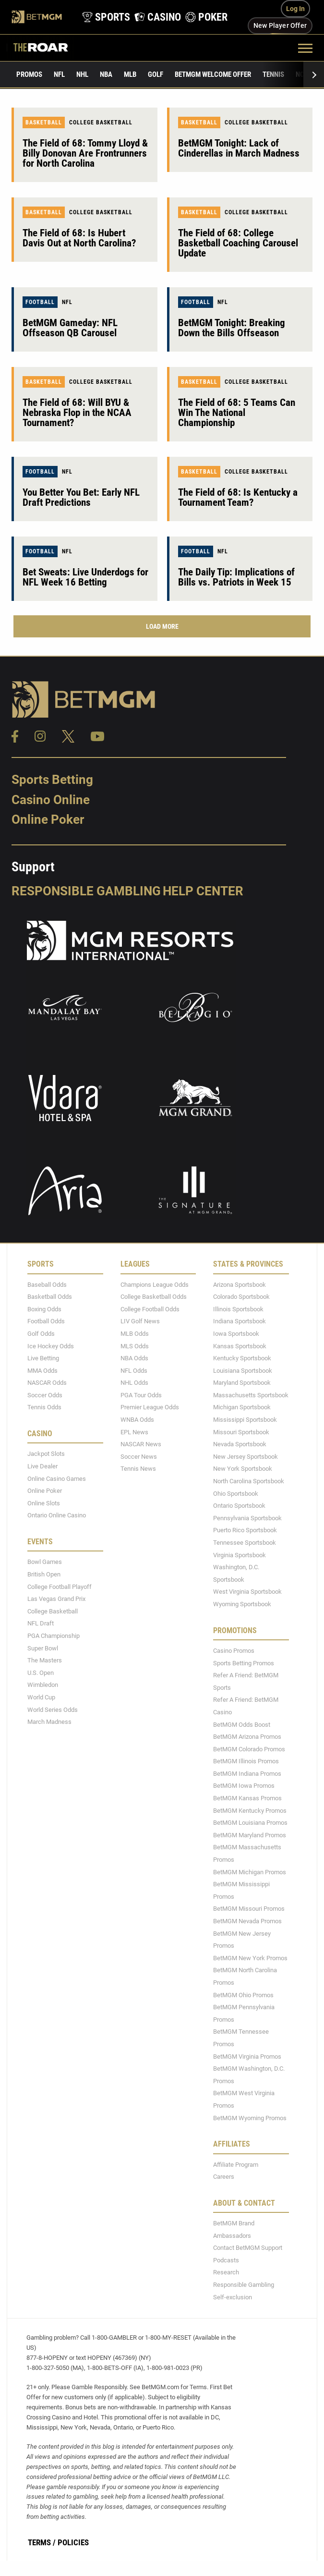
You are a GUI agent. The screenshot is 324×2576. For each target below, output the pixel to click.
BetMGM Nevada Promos (247, 1921)
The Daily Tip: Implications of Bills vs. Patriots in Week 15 (236, 577)
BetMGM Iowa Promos (244, 1785)
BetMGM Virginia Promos (247, 2056)
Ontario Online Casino (56, 1515)
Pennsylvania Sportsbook (247, 1518)
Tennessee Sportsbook (244, 1542)
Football (40, 302)
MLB (130, 74)
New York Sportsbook (242, 1468)
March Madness (49, 1721)
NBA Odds (134, 1358)
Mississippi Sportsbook (245, 1419)
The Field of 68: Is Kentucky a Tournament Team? (238, 497)
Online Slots (43, 1503)
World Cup (41, 1697)
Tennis (273, 74)
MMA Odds (42, 1370)
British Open (43, 1574)
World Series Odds (52, 1709)
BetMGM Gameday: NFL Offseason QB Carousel (70, 328)
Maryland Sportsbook (242, 1382)
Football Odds (46, 1321)
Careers (223, 2176)
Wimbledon (42, 1684)
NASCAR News (140, 1444)
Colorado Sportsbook (241, 1296)
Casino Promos (233, 1650)
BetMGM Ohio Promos (243, 1995)
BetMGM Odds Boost (241, 1724)
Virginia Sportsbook (239, 1555)
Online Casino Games (56, 1478)
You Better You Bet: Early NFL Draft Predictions (81, 497)
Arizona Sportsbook (239, 1284)
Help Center (203, 891)
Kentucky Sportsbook (242, 1358)
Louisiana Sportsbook (242, 1370)
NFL (59, 74)
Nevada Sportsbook (239, 1444)
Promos (29, 74)
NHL (82, 74)
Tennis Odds (44, 1407)
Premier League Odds (149, 1407)
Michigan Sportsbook (242, 1407)
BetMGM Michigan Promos (249, 1872)
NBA (106, 74)
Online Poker (48, 819)
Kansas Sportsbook (239, 1346)
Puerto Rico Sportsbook (245, 1530)
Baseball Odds (47, 1284)
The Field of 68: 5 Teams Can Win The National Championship (236, 412)
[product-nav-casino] (155, 17)
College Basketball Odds (153, 1296)
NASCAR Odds (47, 1382)
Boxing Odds (44, 1309)
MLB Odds (134, 1333)
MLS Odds (134, 1346)
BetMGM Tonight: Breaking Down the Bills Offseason (231, 328)
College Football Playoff (59, 1586)
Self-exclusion (232, 2297)
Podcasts (226, 2260)
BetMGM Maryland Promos (249, 1835)
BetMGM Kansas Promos (247, 1798)
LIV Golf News (140, 1321)
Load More (162, 626)
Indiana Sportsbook (239, 1321)
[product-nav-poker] (204, 17)
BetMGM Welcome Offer (213, 74)
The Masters (44, 1660)
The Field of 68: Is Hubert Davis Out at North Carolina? (79, 238)
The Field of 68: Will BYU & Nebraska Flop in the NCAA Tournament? (77, 412)
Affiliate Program (235, 2164)
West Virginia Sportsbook (247, 1591)
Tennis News (138, 1468)
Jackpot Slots (46, 1453)
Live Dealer (42, 1466)
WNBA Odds (137, 1419)
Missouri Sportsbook (241, 1432)
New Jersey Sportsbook (245, 1456)
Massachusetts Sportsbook (250, 1395)
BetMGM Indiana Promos (247, 1773)
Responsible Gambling (86, 891)
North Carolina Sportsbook (248, 1481)
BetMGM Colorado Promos (249, 1749)
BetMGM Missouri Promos (249, 1908)
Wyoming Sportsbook (242, 1604)
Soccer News (138, 1456)
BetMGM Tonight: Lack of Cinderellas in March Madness (239, 148)
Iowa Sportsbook (236, 1333)
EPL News (134, 1432)
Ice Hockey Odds (50, 1346)
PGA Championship (53, 1635)
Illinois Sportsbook (238, 1309)
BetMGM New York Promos (250, 1958)
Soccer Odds (44, 1395)
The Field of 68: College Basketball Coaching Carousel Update (238, 243)
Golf (155, 74)
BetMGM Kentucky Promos (250, 1810)
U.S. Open (40, 1672)
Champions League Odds (154, 1284)
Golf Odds (41, 1333)
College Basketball (100, 122)
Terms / (42, 2542)
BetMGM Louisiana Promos (250, 1822)
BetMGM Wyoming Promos (250, 2118)
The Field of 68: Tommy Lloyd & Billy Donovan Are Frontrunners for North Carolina (85, 153)
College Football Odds (150, 1309)
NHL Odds (134, 1382)
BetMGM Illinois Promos (246, 1761)
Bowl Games (44, 1561)
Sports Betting (52, 779)
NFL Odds (133, 1370)
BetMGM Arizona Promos (247, 1736)
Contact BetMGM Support (247, 2247)
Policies (73, 2542)
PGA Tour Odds (141, 1395)
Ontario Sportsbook (239, 1505)
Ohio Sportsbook (235, 1493)
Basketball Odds (49, 1296)
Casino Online (51, 800)
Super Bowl (42, 1648)
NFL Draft (40, 1623)
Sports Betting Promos (243, 1663)
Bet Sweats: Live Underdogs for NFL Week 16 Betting (85, 577)
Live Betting (43, 1358)
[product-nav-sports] (103, 17)
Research (226, 2272)
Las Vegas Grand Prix (56, 1598)
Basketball (43, 122)
